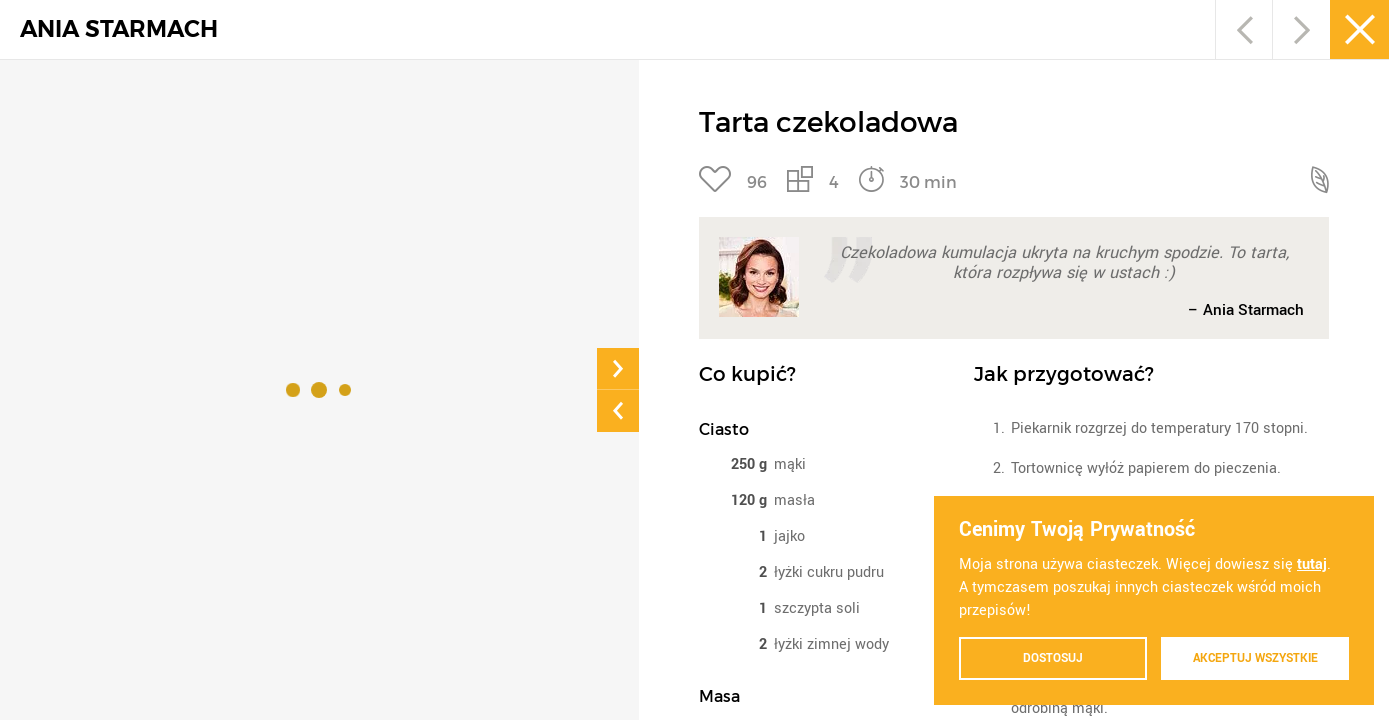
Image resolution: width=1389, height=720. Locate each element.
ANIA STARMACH (119, 29)
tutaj (1312, 563)
